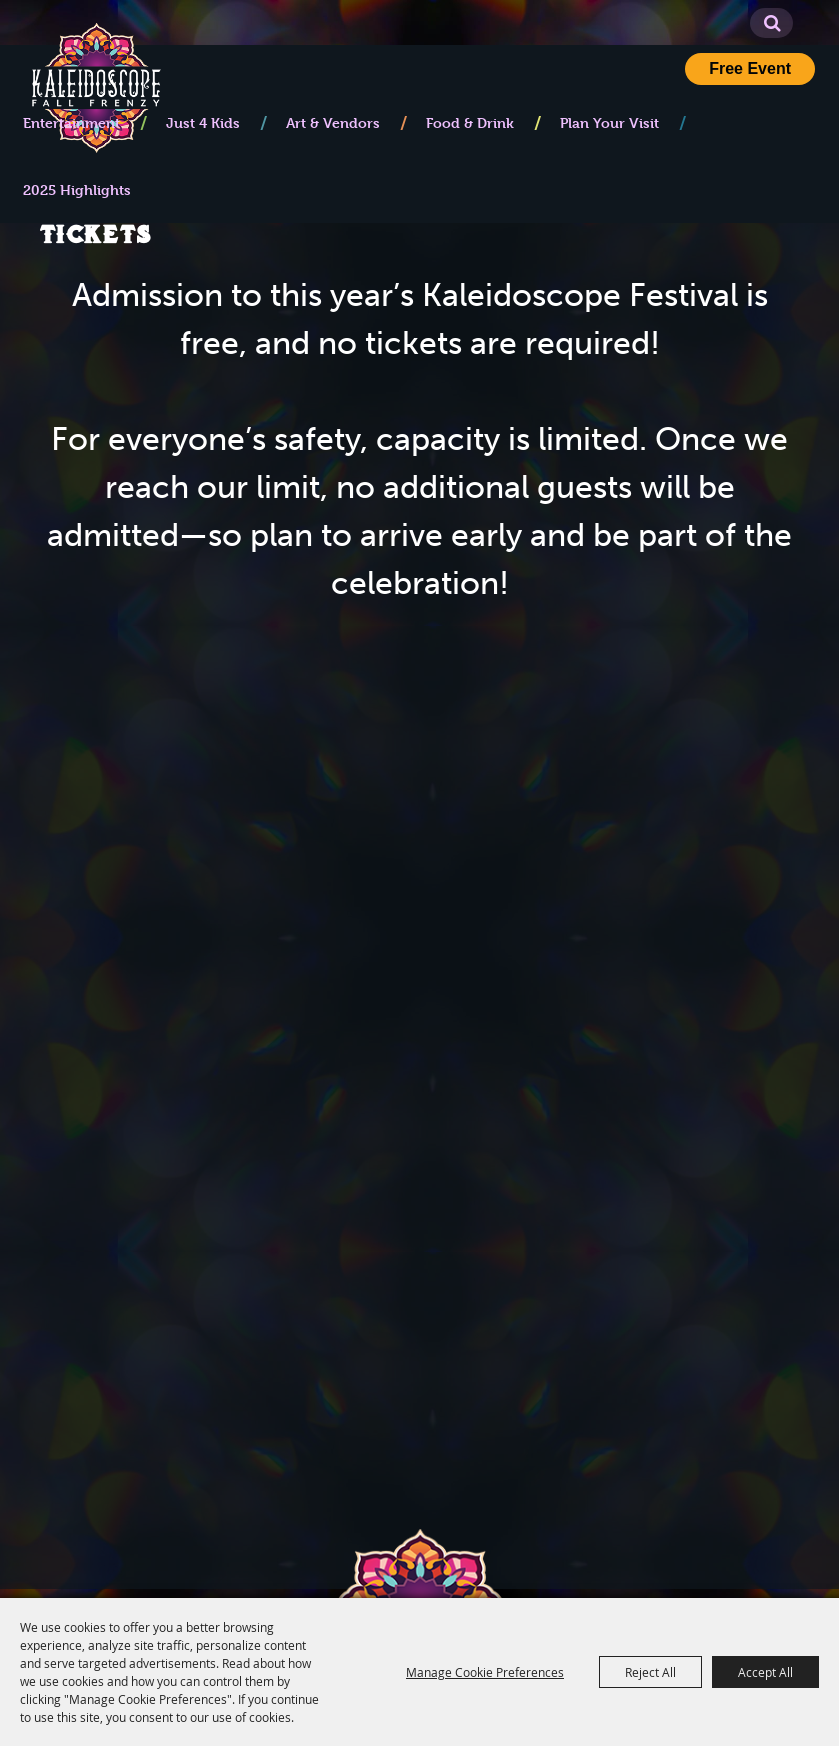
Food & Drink (470, 122)
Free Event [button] (750, 68)
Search (772, 23)
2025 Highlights (77, 189)
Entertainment (71, 122)
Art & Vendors (333, 122)
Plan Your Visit (609, 122)
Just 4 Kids (203, 122)
